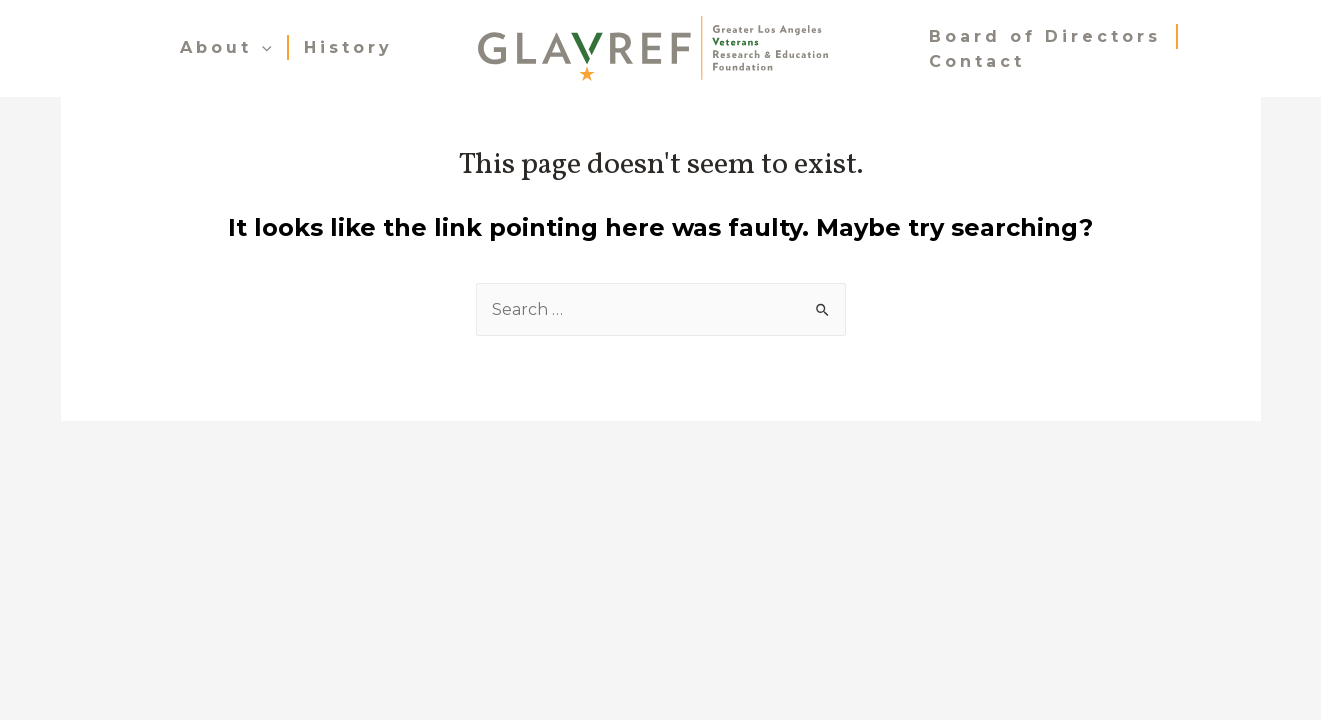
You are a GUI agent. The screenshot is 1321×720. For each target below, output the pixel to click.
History (348, 47)
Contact (977, 61)
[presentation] (262, 47)
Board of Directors (1045, 36)
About (226, 47)
